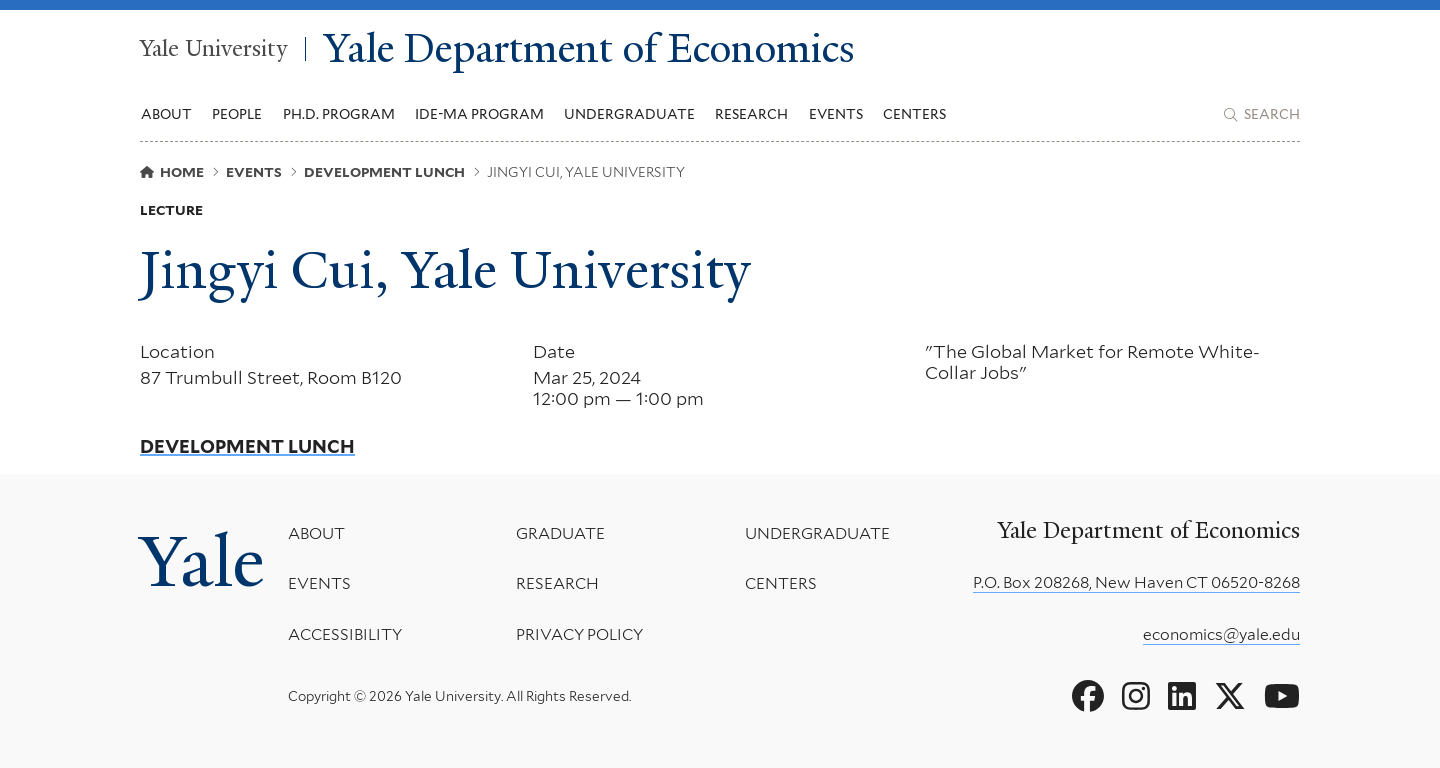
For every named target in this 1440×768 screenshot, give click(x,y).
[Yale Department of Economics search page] (1262, 115)
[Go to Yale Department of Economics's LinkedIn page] (1182, 697)
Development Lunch (247, 447)
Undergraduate (817, 533)
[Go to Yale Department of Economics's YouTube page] (1282, 697)
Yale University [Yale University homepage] (213, 49)
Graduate (560, 533)
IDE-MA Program (479, 114)
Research (557, 583)
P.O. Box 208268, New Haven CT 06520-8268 (1136, 582)
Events (836, 114)
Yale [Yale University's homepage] (202, 562)
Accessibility (345, 633)
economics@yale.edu (1221, 634)
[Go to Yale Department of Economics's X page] (1230, 697)
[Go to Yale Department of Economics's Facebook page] (1088, 697)
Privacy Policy (579, 633)
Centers (914, 114)
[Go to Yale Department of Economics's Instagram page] (1136, 697)
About (316, 533)
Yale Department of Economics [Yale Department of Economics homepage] (589, 49)
